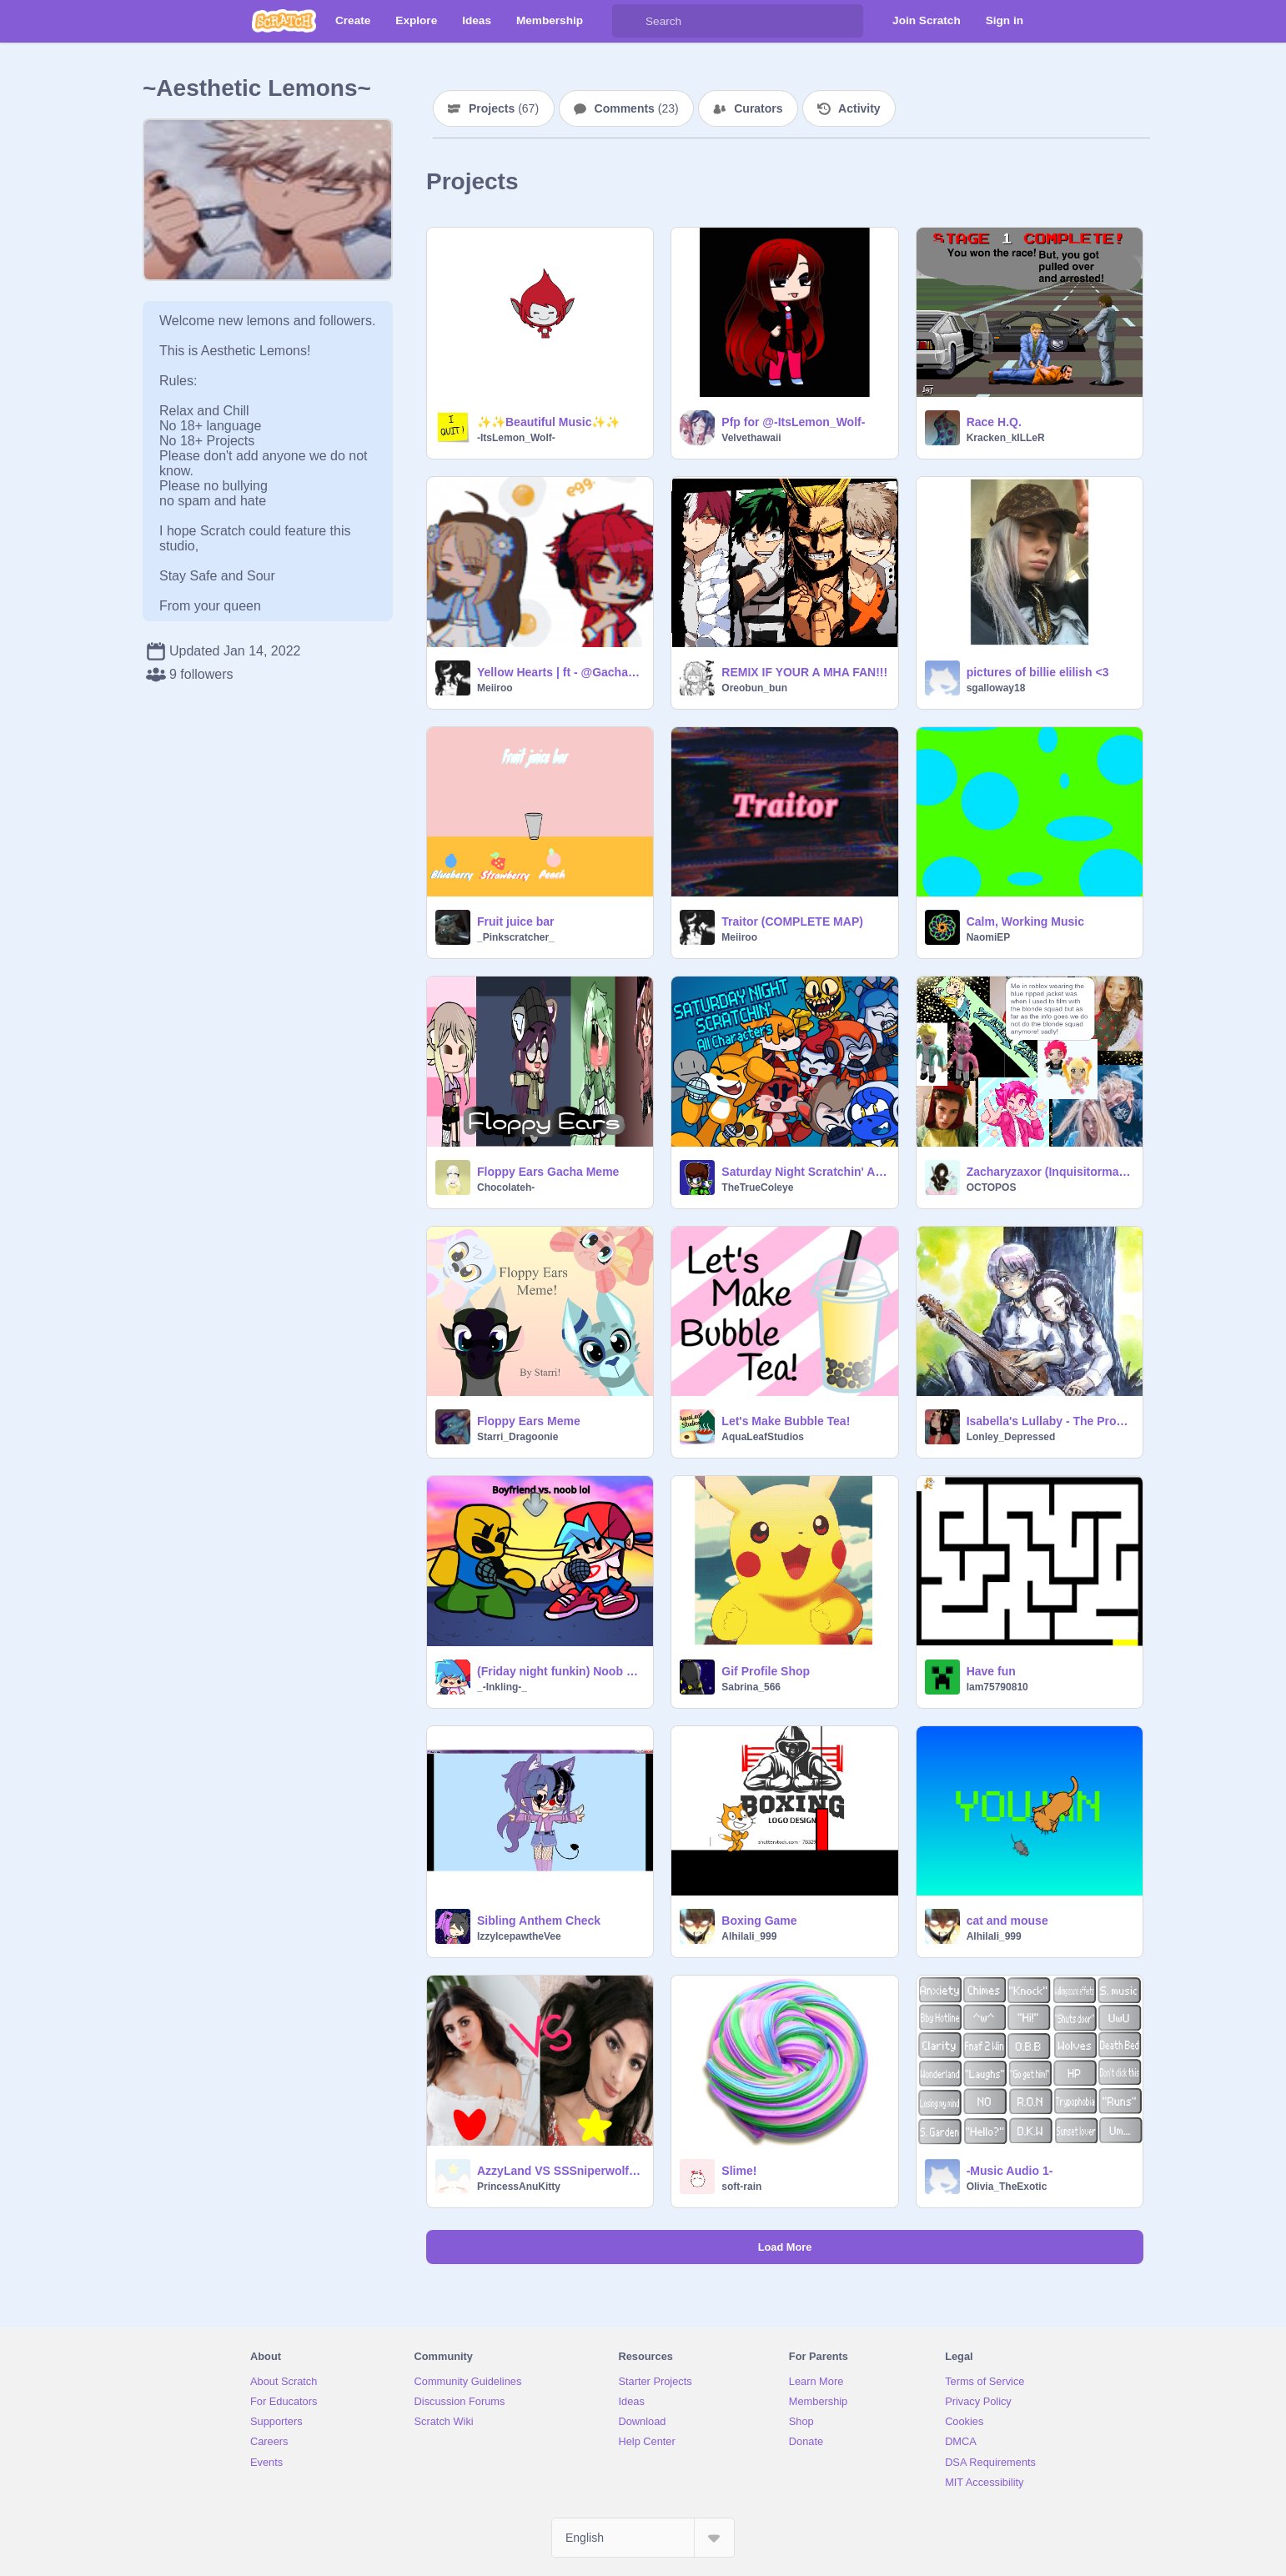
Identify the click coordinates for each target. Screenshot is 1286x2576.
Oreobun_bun (754, 688)
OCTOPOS (992, 1187)
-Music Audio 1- (1010, 2170)
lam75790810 (997, 1687)
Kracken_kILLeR (1006, 438)
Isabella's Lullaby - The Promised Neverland (1050, 1421)
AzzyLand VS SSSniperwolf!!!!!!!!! (560, 2170)
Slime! (738, 2170)
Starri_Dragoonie (517, 1437)
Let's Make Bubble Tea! (785, 1421)
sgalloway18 (996, 688)
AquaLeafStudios (762, 1437)
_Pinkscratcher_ (516, 937)
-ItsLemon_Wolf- (516, 438)
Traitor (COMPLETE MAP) (792, 921)
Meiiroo (495, 688)
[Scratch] (284, 21)
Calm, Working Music (1025, 921)
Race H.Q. (994, 422)
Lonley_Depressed (1011, 1437)
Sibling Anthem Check (538, 1920)
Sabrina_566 (751, 1687)
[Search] (629, 21)
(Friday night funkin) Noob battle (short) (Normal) (560, 1671)
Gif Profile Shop (765, 1671)
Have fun (991, 1671)
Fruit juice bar (516, 921)
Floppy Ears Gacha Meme (548, 1171)
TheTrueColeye (757, 1187)
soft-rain (741, 2186)
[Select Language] (643, 2538)
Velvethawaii (751, 438)
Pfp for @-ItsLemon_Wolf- (793, 422)
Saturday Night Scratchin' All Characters (804, 1171)
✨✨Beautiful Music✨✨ (548, 422)
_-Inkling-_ (502, 1687)
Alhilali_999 (748, 1936)
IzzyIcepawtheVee (519, 1936)
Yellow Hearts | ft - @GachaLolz (560, 672)
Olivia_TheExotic (1007, 2186)
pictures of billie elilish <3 (1038, 672)
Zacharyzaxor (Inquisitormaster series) (1050, 1171)
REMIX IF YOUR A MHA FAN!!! (804, 672)
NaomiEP (989, 937)
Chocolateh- (506, 1187)
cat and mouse (1007, 1920)
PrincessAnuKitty (518, 2186)
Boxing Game (758, 1920)
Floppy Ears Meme (528, 1421)
